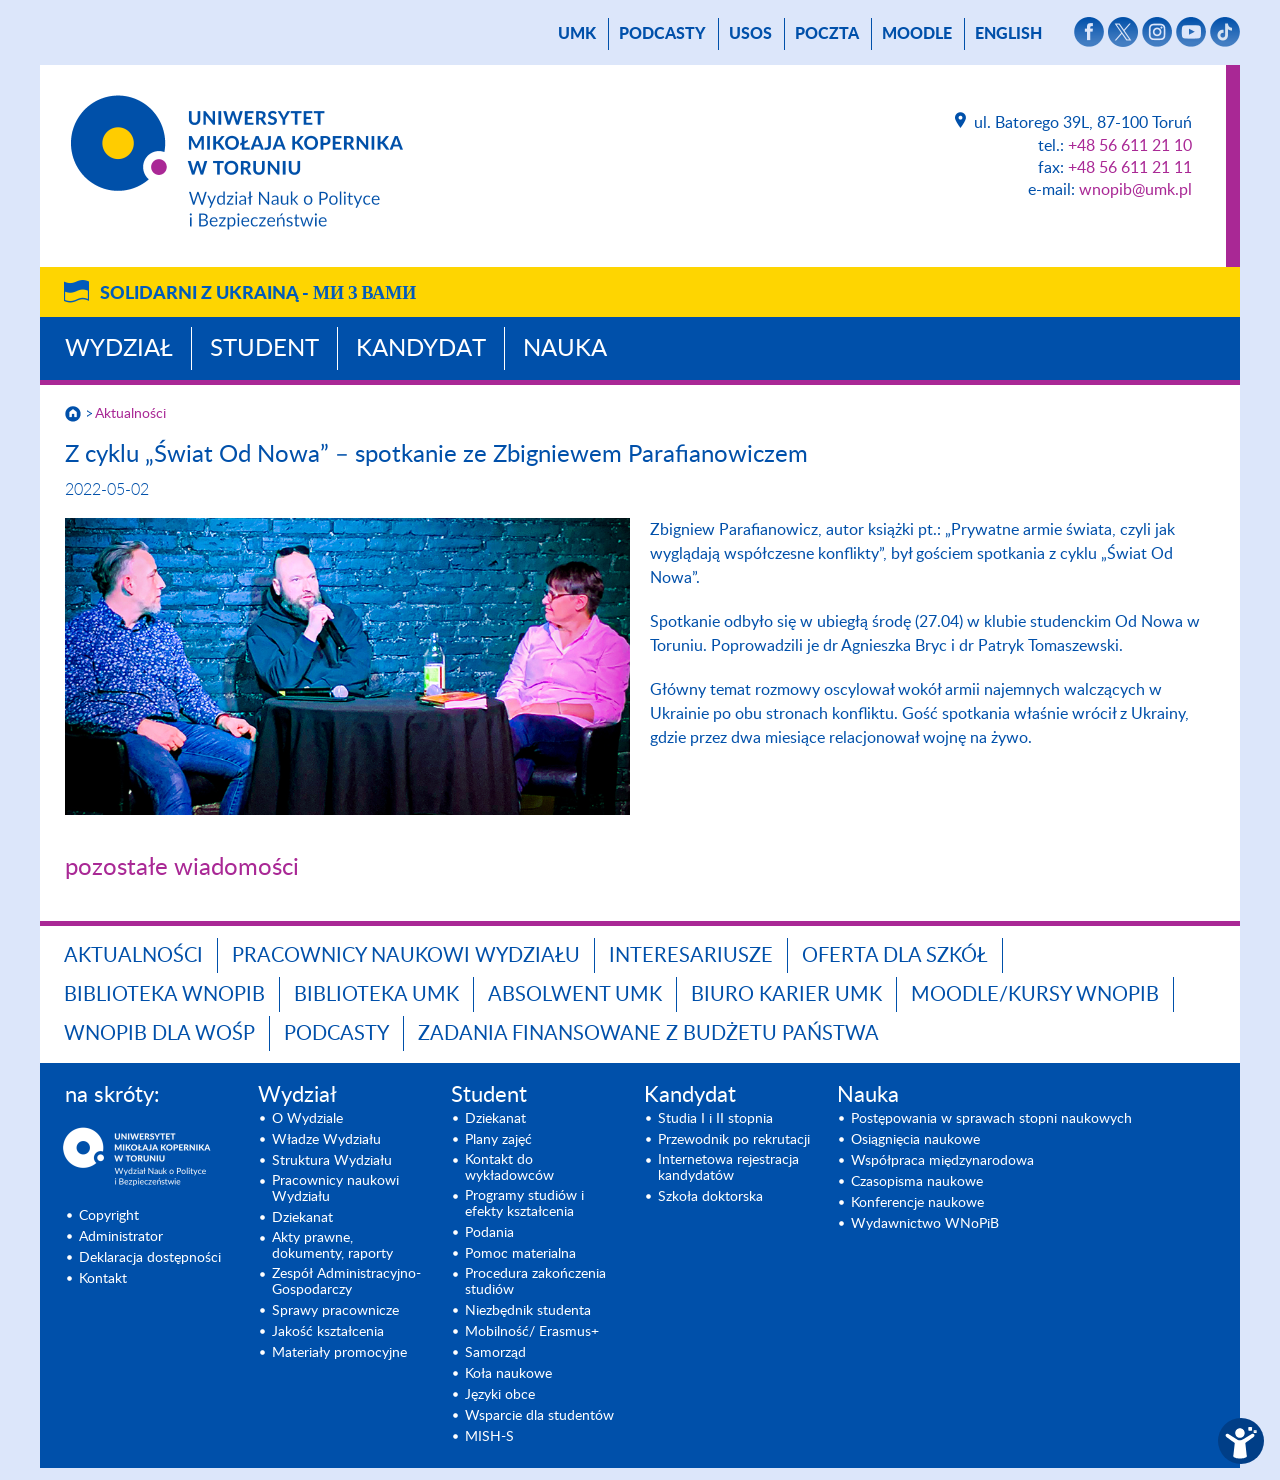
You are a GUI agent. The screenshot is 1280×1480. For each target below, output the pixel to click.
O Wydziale (307, 1119)
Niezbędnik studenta (528, 1311)
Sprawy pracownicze (335, 1311)
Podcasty (662, 34)
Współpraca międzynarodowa (942, 1161)
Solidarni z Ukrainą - (258, 294)
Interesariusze (691, 956)
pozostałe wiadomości (182, 868)
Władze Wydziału (326, 1140)
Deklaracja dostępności (150, 1258)
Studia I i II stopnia (715, 1119)
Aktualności (130, 414)
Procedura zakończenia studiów (535, 1282)
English (1008, 34)
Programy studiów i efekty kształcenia (524, 1204)
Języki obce (500, 1395)
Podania (489, 1233)
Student (264, 349)
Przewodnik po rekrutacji (734, 1140)
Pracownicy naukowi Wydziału (406, 956)
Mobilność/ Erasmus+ (532, 1332)
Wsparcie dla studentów (539, 1416)
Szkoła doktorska (710, 1197)
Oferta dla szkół (895, 956)
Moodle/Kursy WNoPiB (1035, 995)
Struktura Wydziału (332, 1161)
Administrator (121, 1237)
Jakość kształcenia (328, 1332)
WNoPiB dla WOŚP (159, 1034)
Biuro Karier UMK (786, 995)
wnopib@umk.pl (1135, 190)
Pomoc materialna (520, 1254)
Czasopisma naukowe (917, 1182)
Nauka (565, 349)
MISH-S (489, 1437)
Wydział (119, 349)
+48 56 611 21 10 (1130, 146)
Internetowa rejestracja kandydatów (728, 1168)
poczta (827, 34)
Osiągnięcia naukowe (915, 1140)
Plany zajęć (498, 1140)
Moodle (917, 34)
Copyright (109, 1216)
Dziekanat (302, 1218)
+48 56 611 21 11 (1130, 168)
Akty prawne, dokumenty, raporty (332, 1246)
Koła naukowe (508, 1374)
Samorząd (495, 1353)
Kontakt (103, 1279)
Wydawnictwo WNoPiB (925, 1224)
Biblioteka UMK (376, 995)
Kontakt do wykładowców (509, 1168)
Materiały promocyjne (339, 1353)
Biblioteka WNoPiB (164, 995)
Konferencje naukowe (917, 1203)
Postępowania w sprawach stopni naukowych (991, 1119)
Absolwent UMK (575, 995)
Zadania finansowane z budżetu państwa (648, 1034)
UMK (577, 34)
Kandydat (421, 349)
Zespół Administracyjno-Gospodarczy (346, 1282)
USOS (750, 34)
